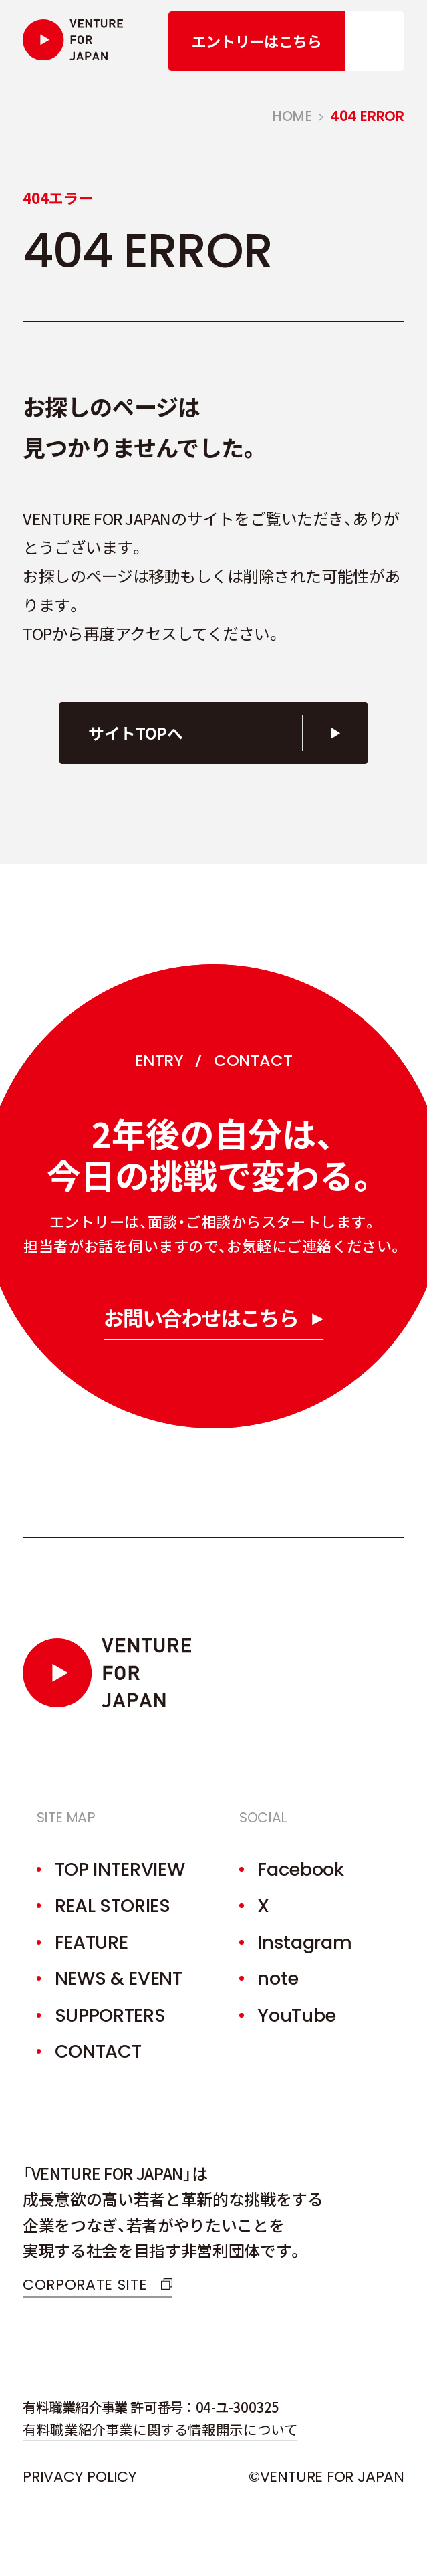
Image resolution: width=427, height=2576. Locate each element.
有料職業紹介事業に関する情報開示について (160, 2429)
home (292, 116)
